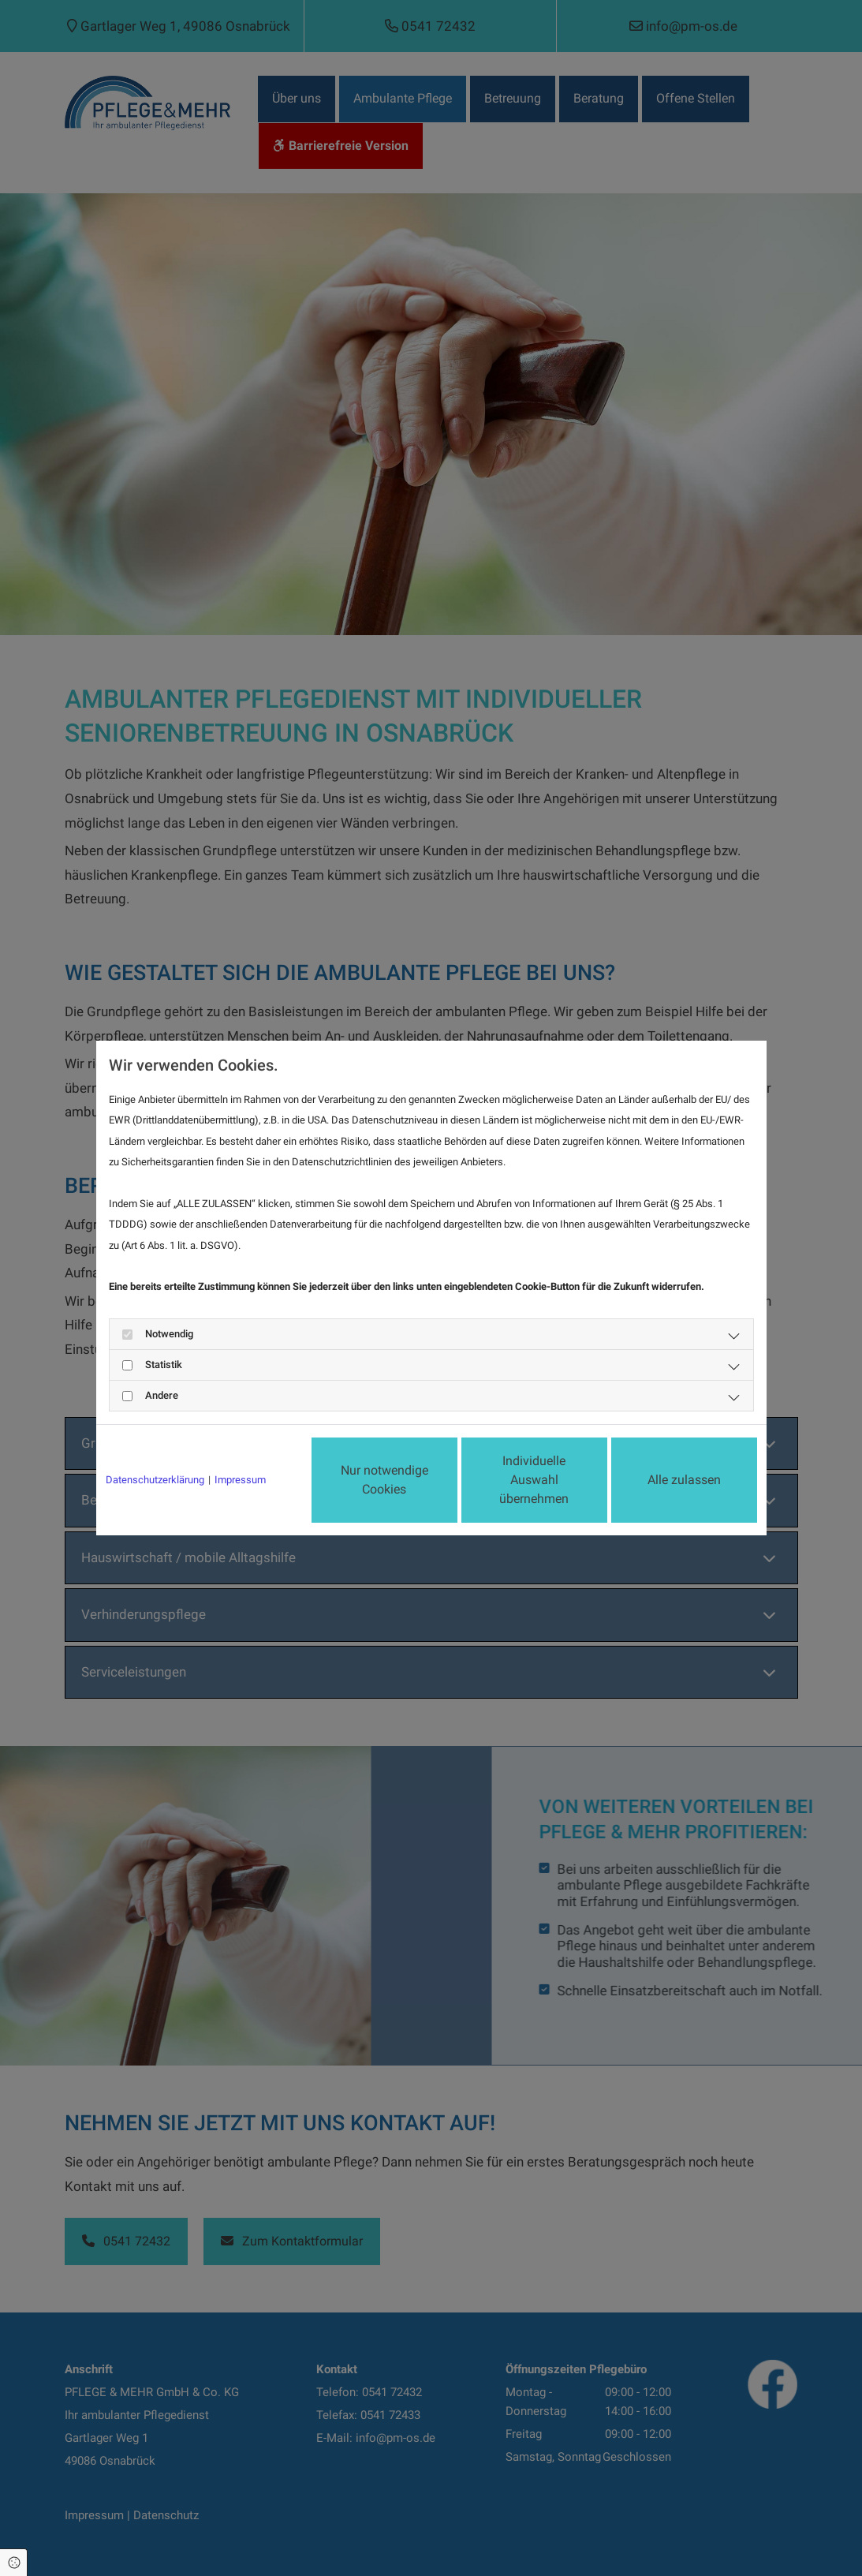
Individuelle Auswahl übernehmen (534, 1479)
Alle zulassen (684, 1479)
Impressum (240, 1480)
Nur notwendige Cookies (384, 1480)
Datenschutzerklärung (155, 1480)
